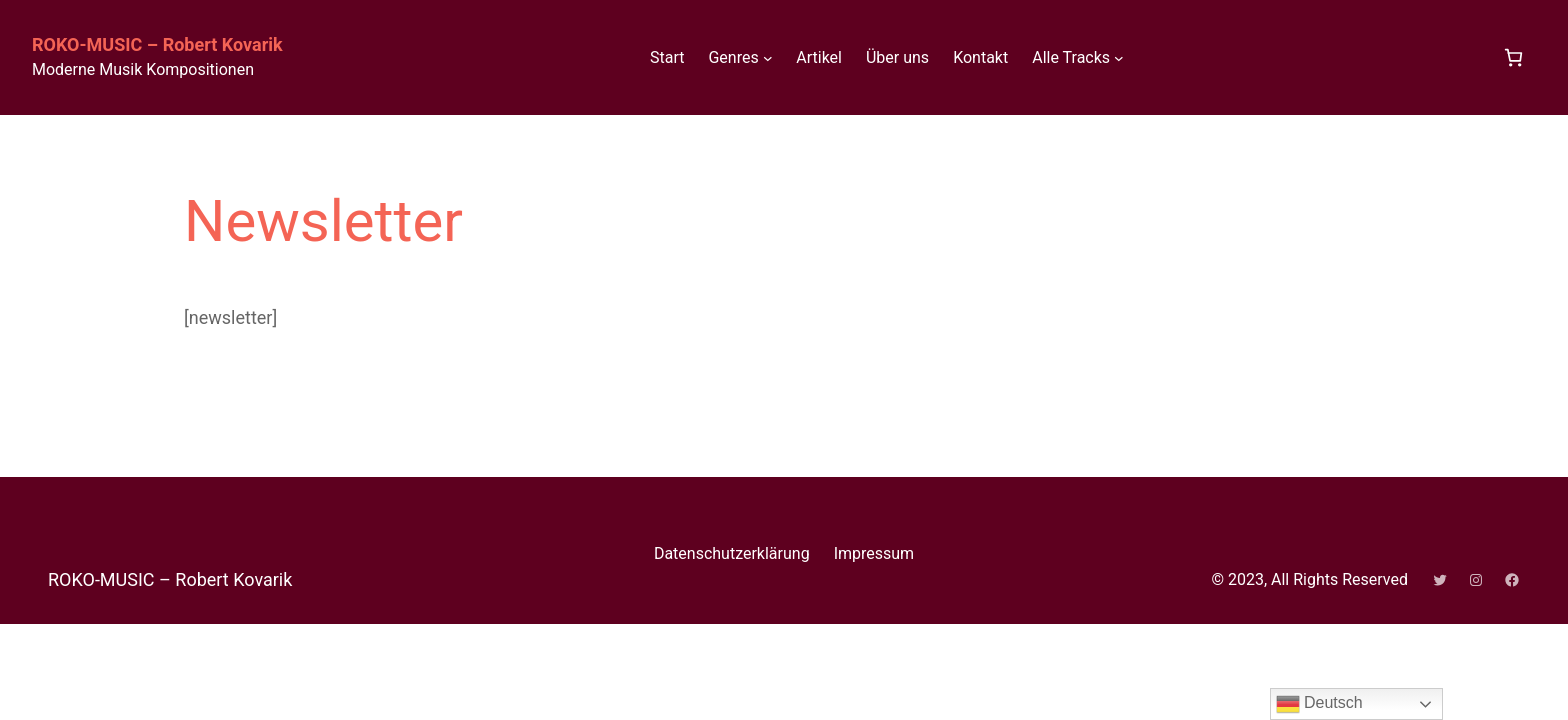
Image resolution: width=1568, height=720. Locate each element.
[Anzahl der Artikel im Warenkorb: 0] (1513, 57)
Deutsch (1319, 704)
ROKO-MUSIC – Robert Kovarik (157, 44)
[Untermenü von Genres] (768, 58)
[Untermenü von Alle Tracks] (1119, 58)
